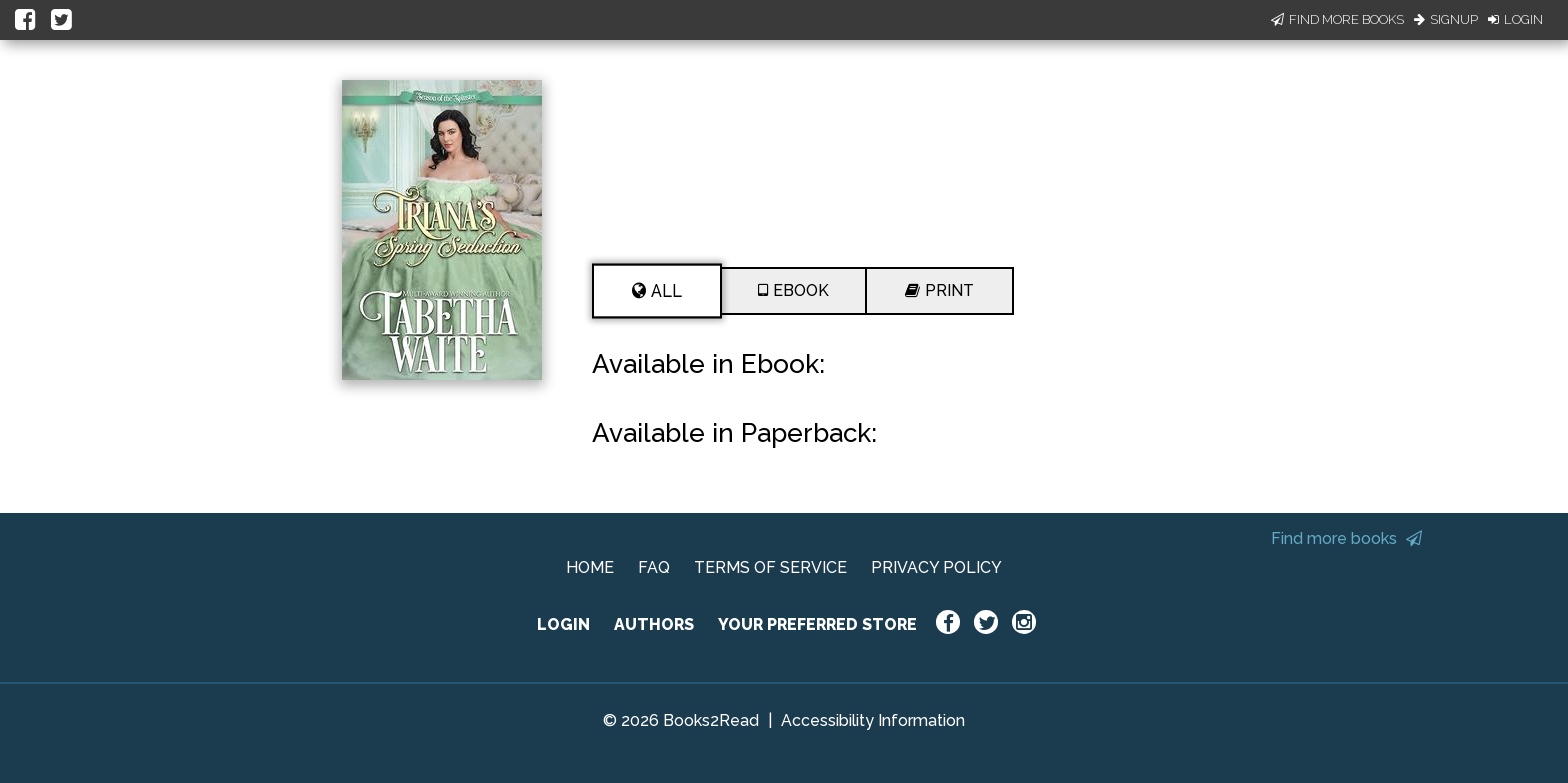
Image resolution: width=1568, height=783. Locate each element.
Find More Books (1337, 19)
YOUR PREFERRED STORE (817, 624)
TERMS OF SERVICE (770, 567)
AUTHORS (654, 624)
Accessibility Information (873, 720)
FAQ (654, 567)
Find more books (1346, 538)
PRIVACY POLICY (936, 567)
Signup (1446, 19)
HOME (590, 567)
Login (1515, 19)
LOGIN (563, 624)
